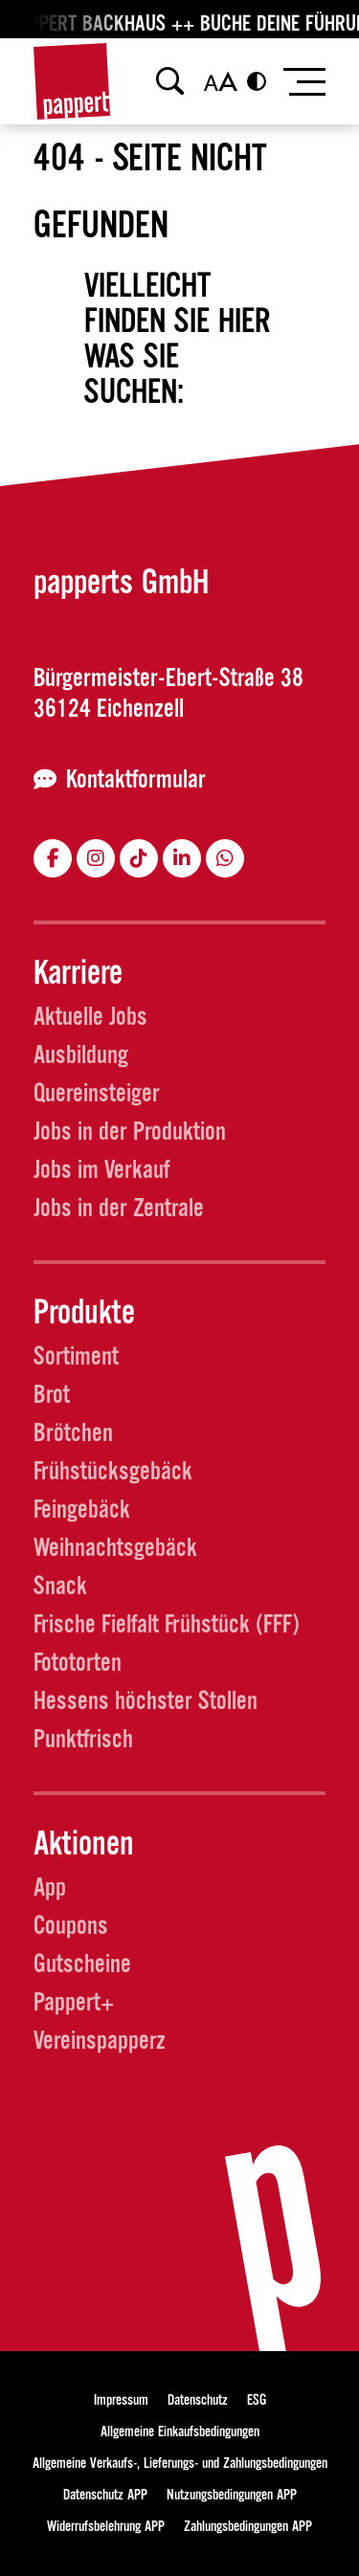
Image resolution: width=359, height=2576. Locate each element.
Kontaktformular (136, 779)
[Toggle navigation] (303, 82)
